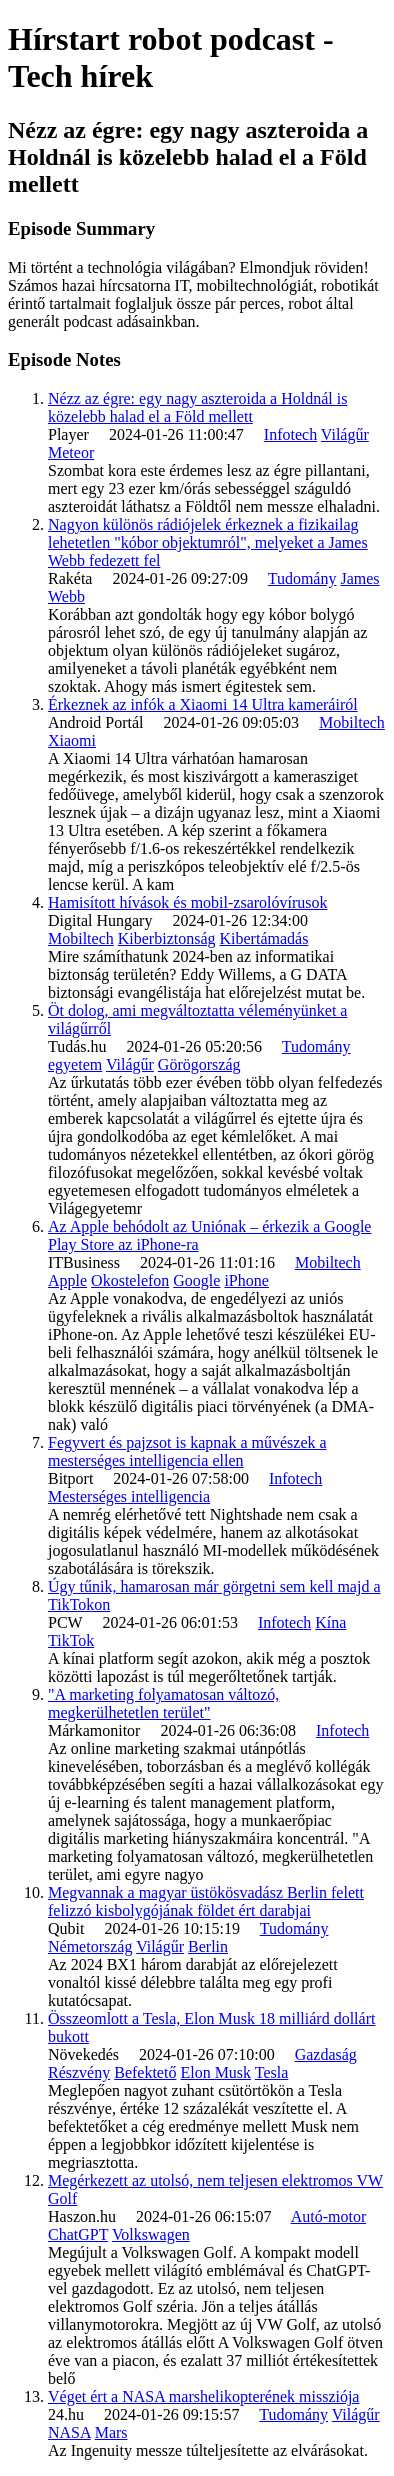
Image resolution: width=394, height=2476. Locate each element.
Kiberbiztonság (167, 938)
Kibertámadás (264, 938)
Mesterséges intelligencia (129, 1496)
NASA (69, 2432)
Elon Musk (215, 2072)
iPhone (246, 1280)
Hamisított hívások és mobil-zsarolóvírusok (188, 902)
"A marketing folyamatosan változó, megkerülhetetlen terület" (163, 1703)
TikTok (71, 1640)
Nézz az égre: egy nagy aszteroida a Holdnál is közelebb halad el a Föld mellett (197, 407)
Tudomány (302, 578)
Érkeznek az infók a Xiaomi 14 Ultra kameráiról (203, 704)
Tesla (272, 2072)
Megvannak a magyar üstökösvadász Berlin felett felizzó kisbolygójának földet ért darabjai (206, 1901)
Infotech (290, 434)
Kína (330, 1622)
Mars (111, 2432)
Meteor (71, 452)
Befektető (145, 2072)
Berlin (208, 1946)
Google (196, 1280)
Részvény (79, 2072)
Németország (90, 1946)
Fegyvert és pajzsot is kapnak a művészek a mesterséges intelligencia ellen (187, 1451)
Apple (67, 1280)
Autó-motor (329, 2216)
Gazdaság (326, 2054)
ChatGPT (78, 2234)
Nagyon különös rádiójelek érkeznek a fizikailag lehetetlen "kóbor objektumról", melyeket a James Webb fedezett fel (208, 542)
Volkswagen (151, 2234)
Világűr (345, 434)
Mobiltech (352, 722)
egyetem (75, 1064)
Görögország (199, 1064)
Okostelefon (130, 1280)
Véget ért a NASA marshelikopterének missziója (203, 2396)
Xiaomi (72, 740)
